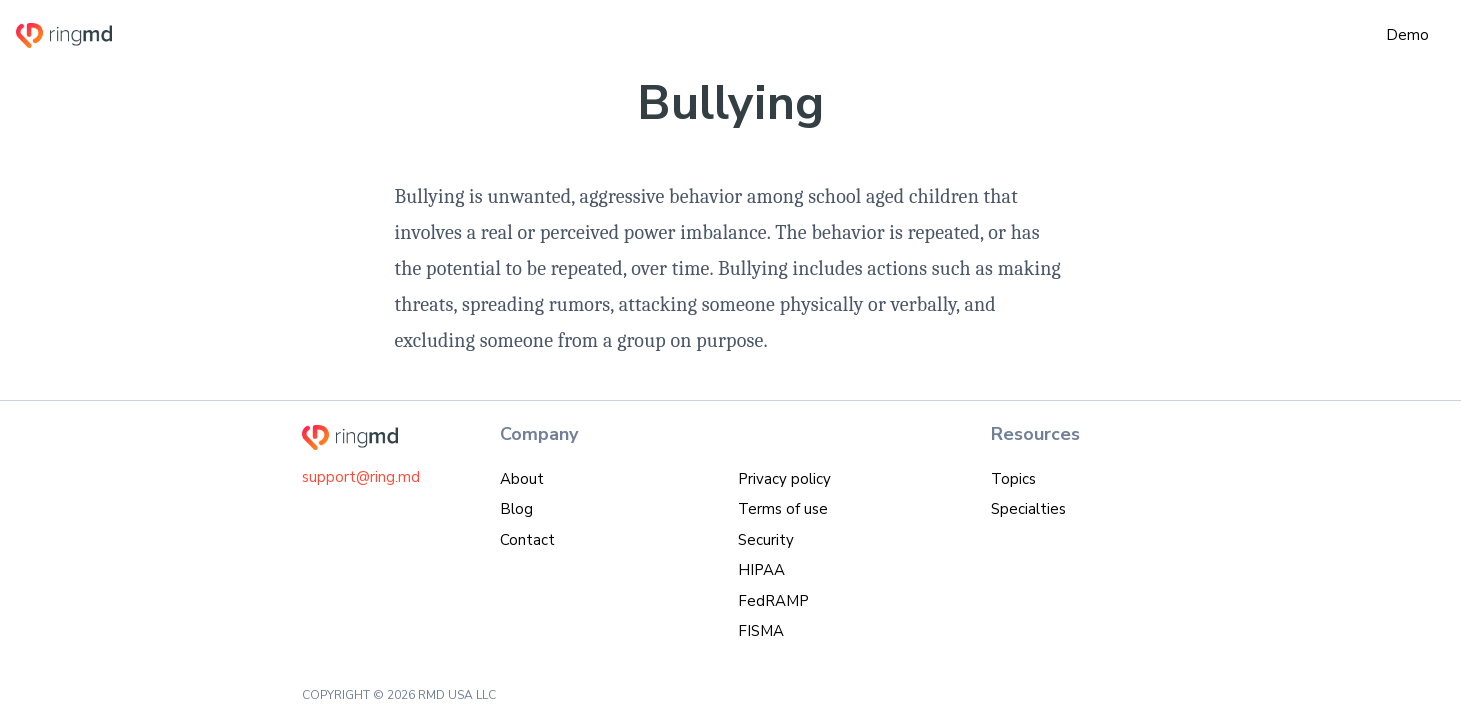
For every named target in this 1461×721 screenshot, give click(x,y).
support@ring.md (361, 477)
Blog (516, 509)
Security (766, 540)
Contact (527, 540)
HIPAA (761, 570)
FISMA (761, 631)
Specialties (1028, 509)
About (522, 479)
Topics (1013, 479)
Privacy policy (784, 479)
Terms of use (783, 509)
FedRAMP (773, 601)
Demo (1407, 35)
